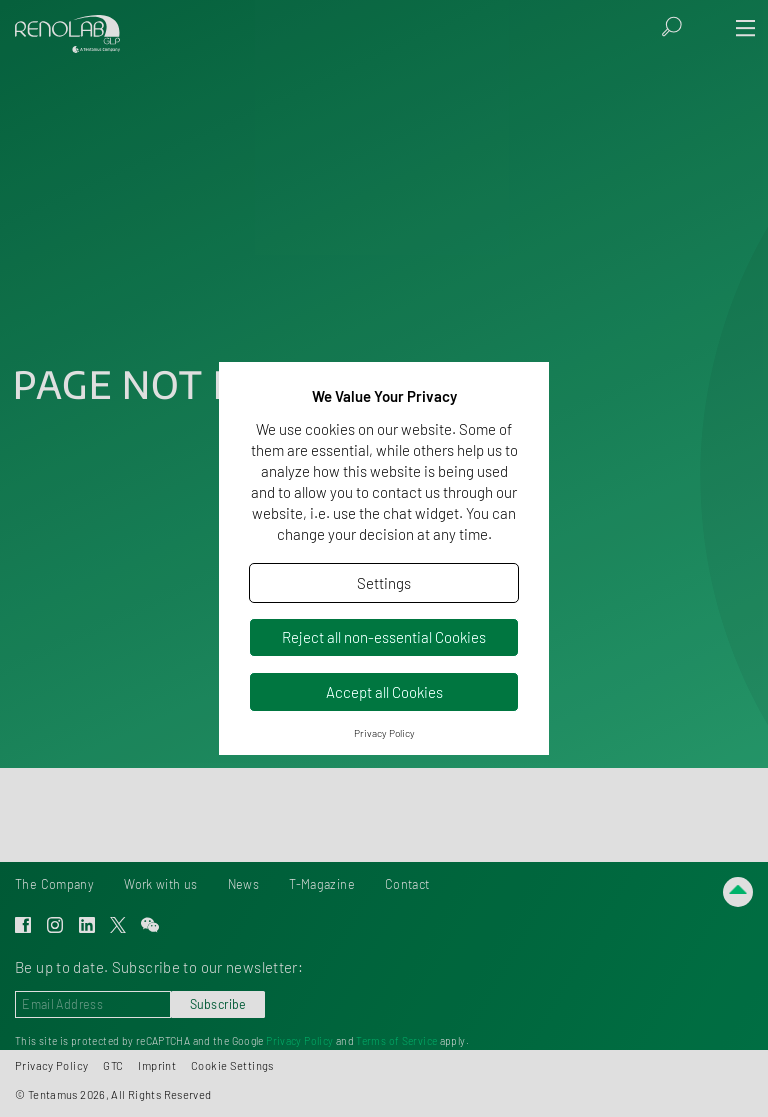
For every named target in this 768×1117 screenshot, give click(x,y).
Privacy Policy (384, 733)
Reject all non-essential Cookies (384, 637)
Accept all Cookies (384, 692)
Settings (384, 583)
